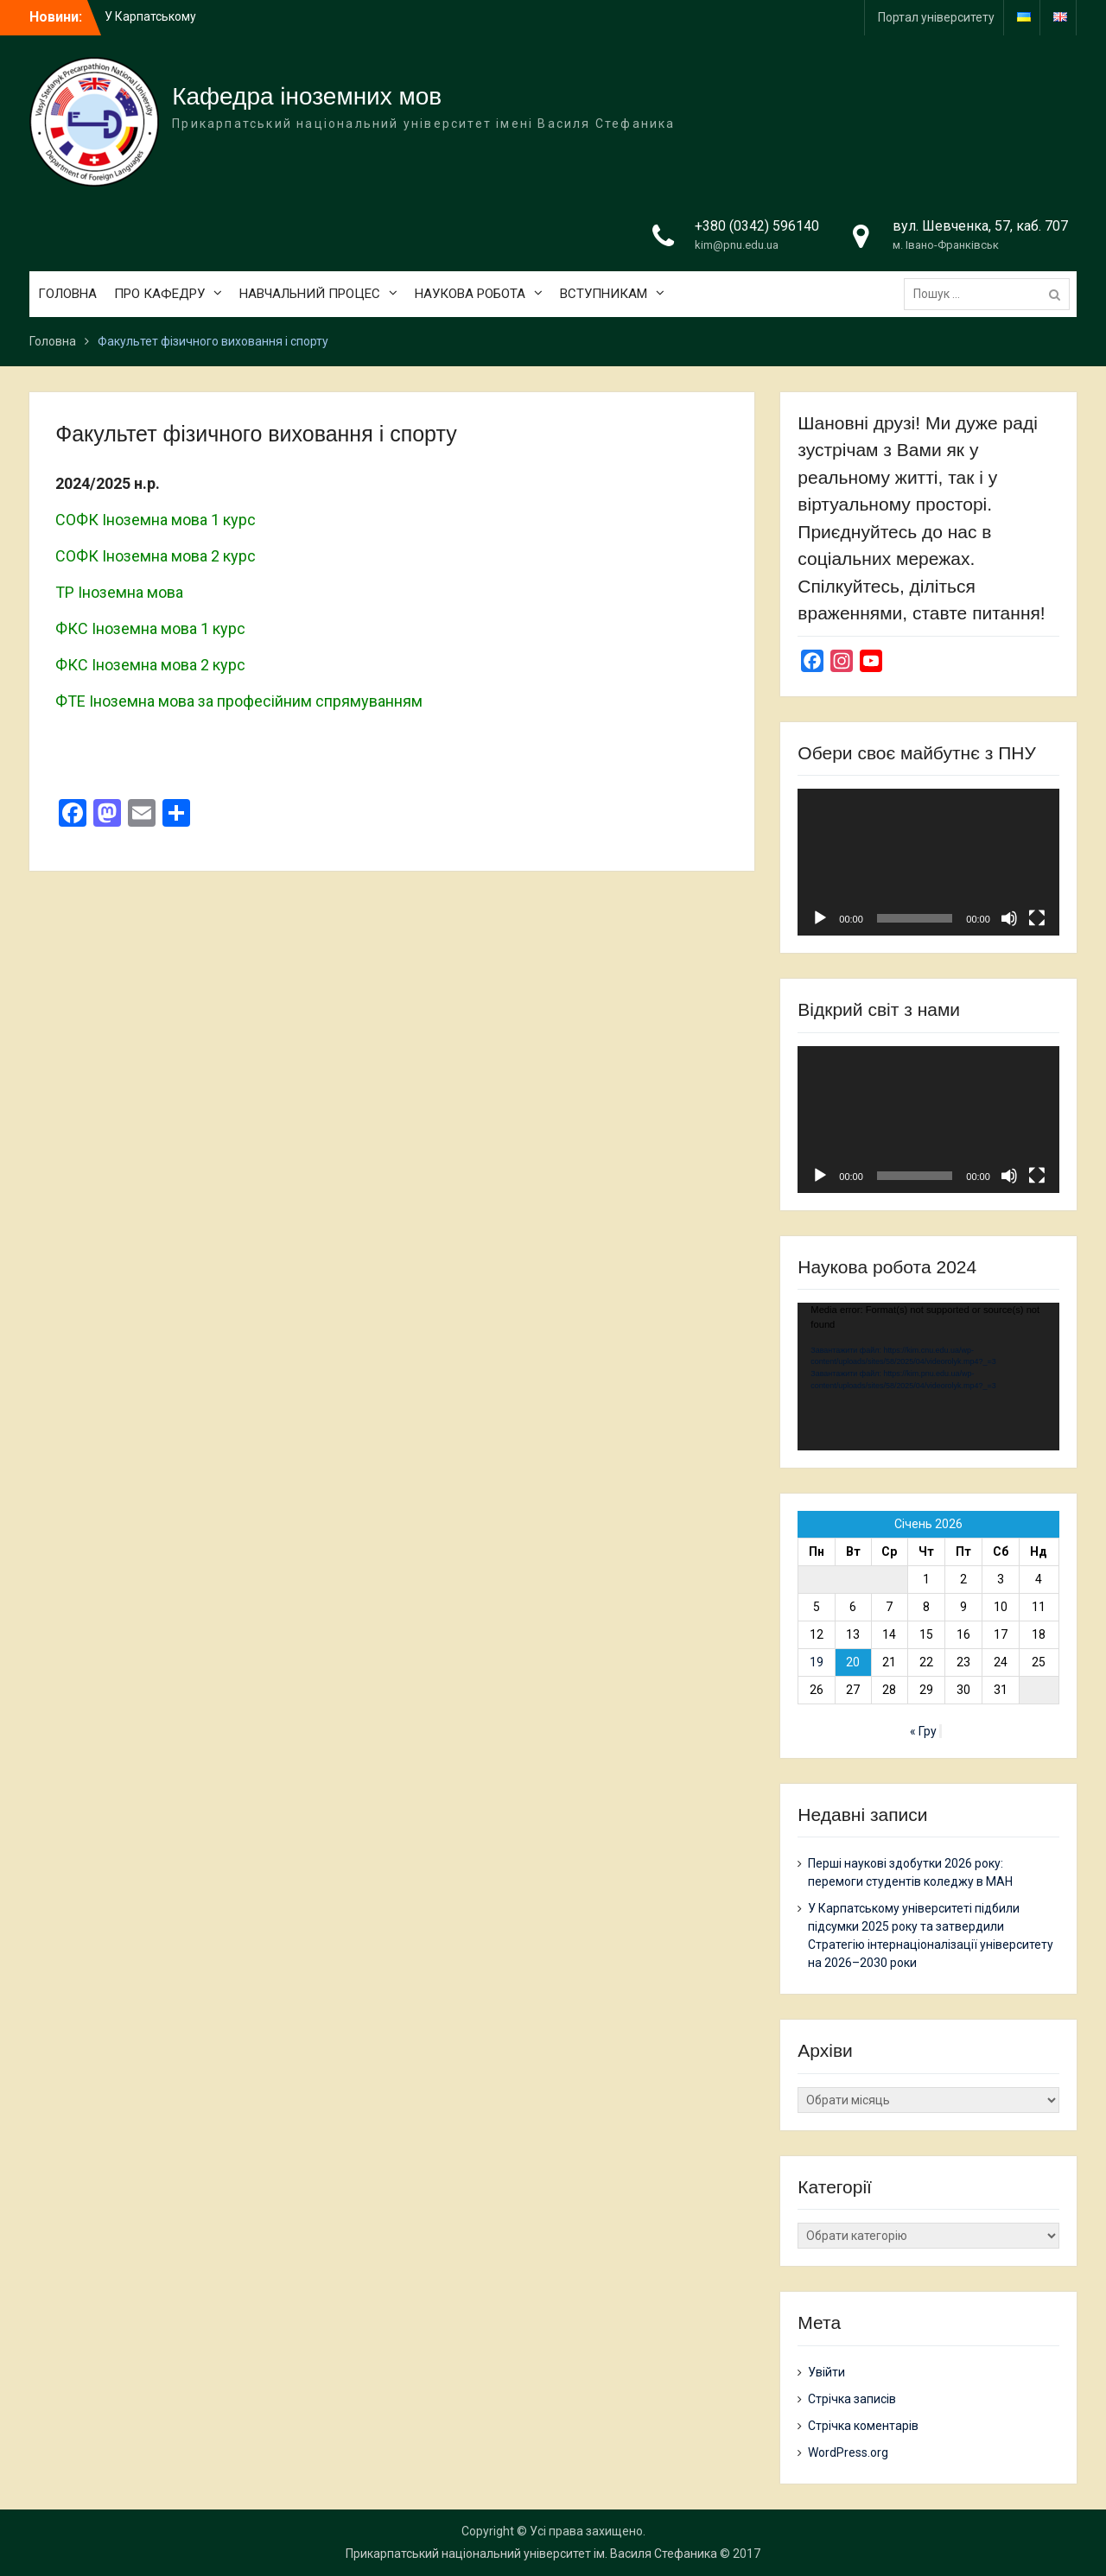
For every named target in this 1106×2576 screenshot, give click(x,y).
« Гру (923, 1731)
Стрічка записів (852, 2399)
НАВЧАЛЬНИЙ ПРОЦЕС (309, 293)
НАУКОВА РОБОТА (470, 293)
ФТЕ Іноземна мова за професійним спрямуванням (239, 701)
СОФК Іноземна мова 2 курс (155, 556)
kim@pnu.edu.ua (737, 244)
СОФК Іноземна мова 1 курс (155, 520)
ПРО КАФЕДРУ (159, 293)
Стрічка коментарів (863, 2426)
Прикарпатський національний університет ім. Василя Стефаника (531, 2553)
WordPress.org (848, 2452)
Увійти (826, 2372)
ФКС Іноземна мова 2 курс (150, 665)
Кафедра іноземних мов (307, 96)
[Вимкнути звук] (1009, 918)
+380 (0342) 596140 (757, 226)
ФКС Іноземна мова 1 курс (150, 628)
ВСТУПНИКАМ (603, 293)
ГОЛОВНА (67, 293)
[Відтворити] (820, 918)
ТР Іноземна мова (119, 592)
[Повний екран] (1037, 918)
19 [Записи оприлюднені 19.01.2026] (816, 1662)
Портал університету (936, 17)
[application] (928, 862)
